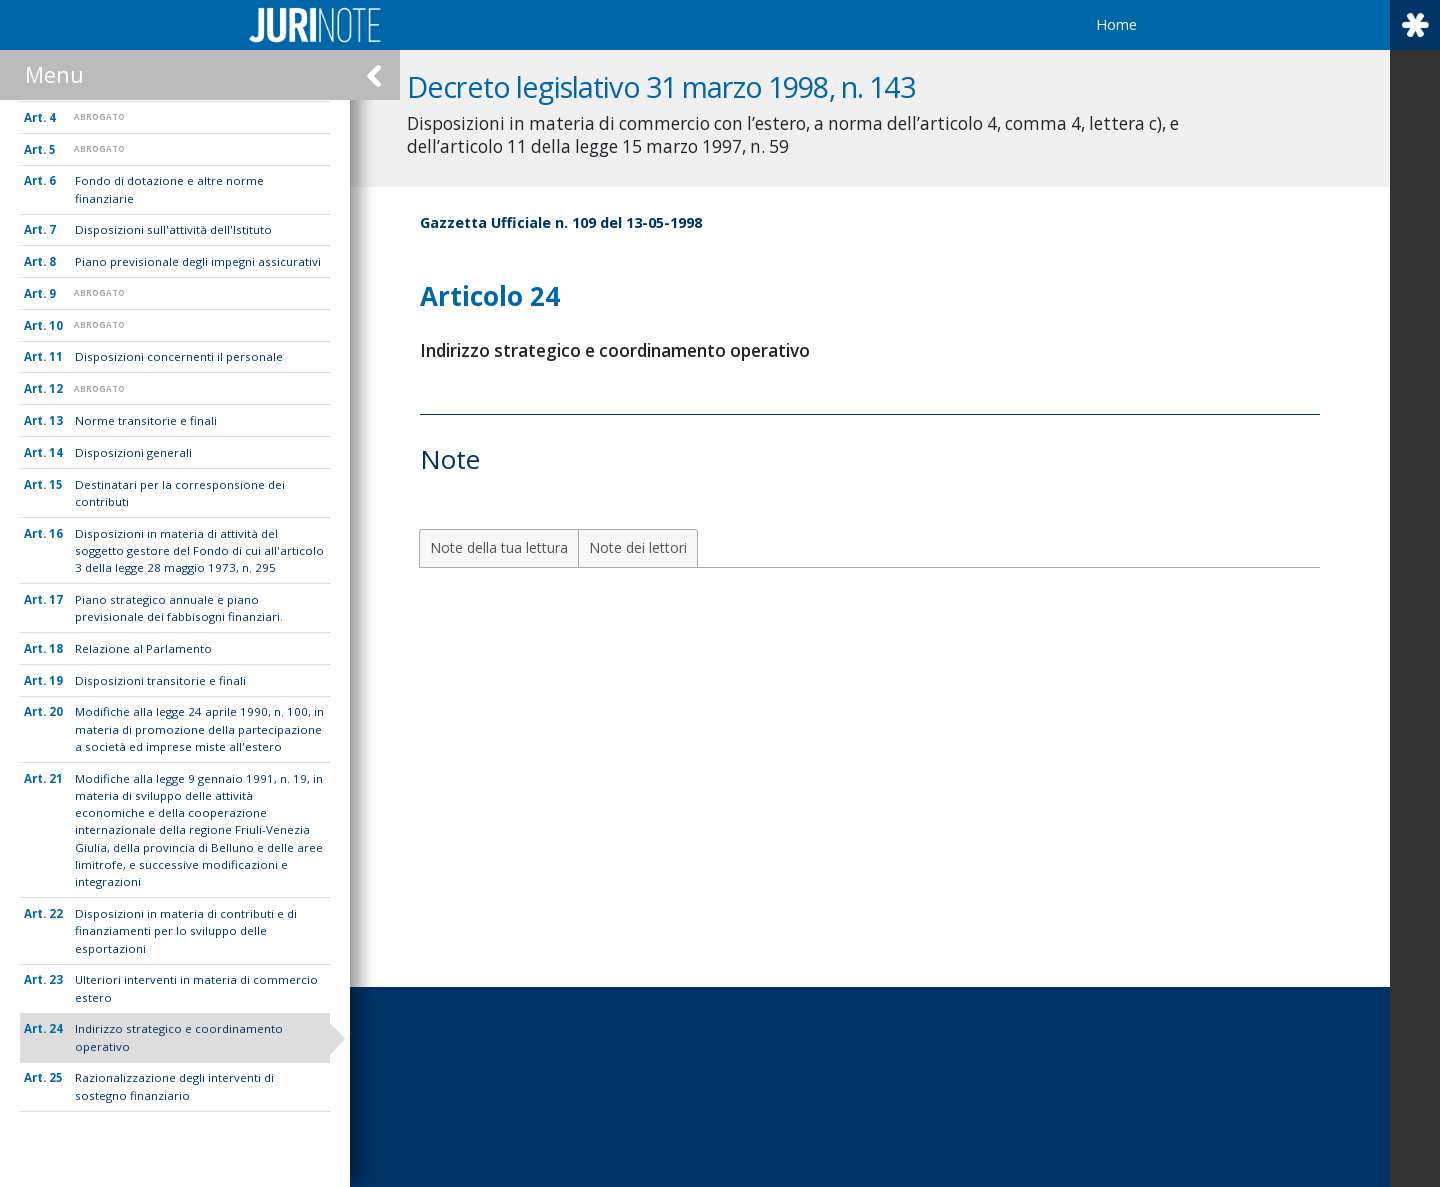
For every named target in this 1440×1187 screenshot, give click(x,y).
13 (56, 420)
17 (56, 599)
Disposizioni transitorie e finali (160, 680)
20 (56, 711)
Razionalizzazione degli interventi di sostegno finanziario (174, 1086)
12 (56, 388)
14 (56, 452)
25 (56, 1077)
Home (1116, 24)
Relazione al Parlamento (143, 648)
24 (56, 1028)
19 (56, 680)
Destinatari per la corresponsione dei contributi (180, 493)
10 (56, 325)
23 (56, 979)
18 (56, 648)
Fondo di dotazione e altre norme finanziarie (169, 189)
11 (56, 356)
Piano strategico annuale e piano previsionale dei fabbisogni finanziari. (179, 608)
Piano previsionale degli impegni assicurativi (198, 261)
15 (56, 484)
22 (56, 913)
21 (56, 778)
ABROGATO (99, 116)
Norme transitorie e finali (146, 420)
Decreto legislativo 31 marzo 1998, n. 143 (679, 86)
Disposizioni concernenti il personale (179, 356)
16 (56, 533)
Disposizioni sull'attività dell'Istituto (173, 229)
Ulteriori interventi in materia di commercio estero (196, 988)
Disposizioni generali (133, 452)
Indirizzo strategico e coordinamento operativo (179, 1037)
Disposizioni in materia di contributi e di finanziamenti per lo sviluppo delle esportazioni (186, 931)
